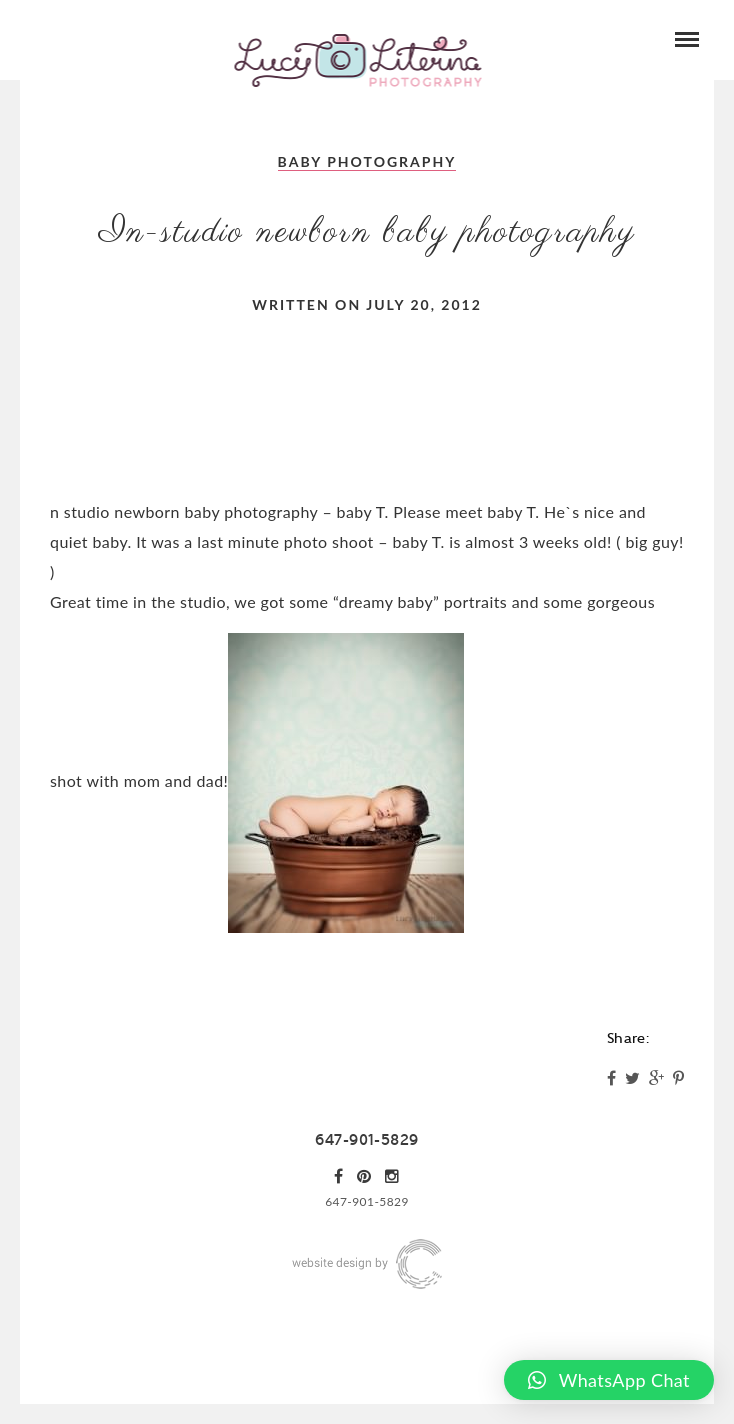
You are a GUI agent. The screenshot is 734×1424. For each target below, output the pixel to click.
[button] (609, 1380)
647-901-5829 (366, 1139)
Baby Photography (367, 161)
